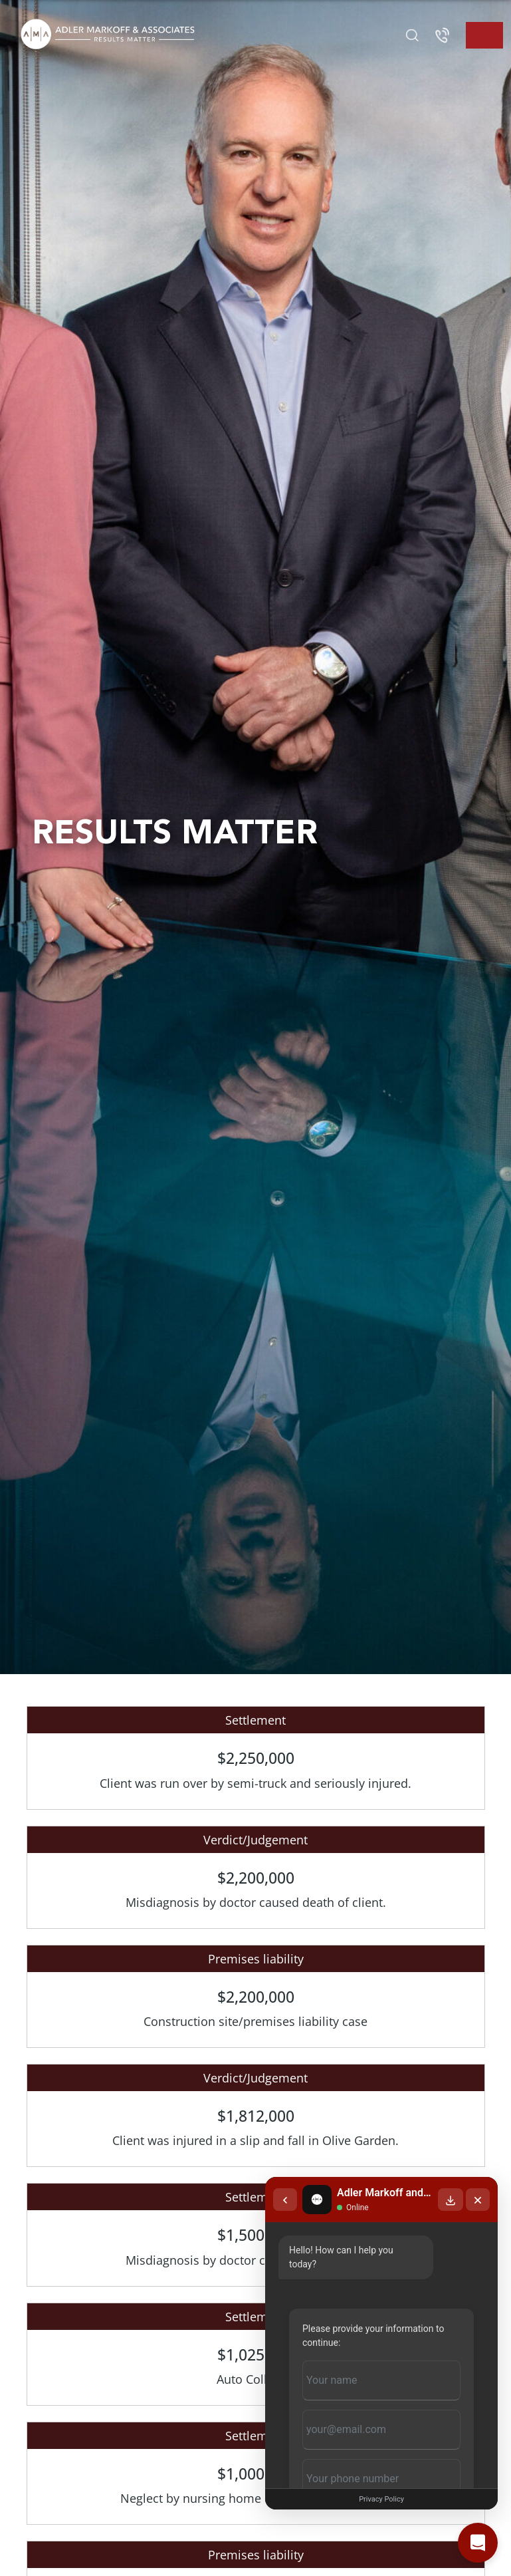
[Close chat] (478, 2199)
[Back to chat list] (285, 2199)
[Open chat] (478, 2543)
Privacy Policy (381, 2499)
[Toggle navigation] (484, 35)
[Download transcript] (450, 2199)
